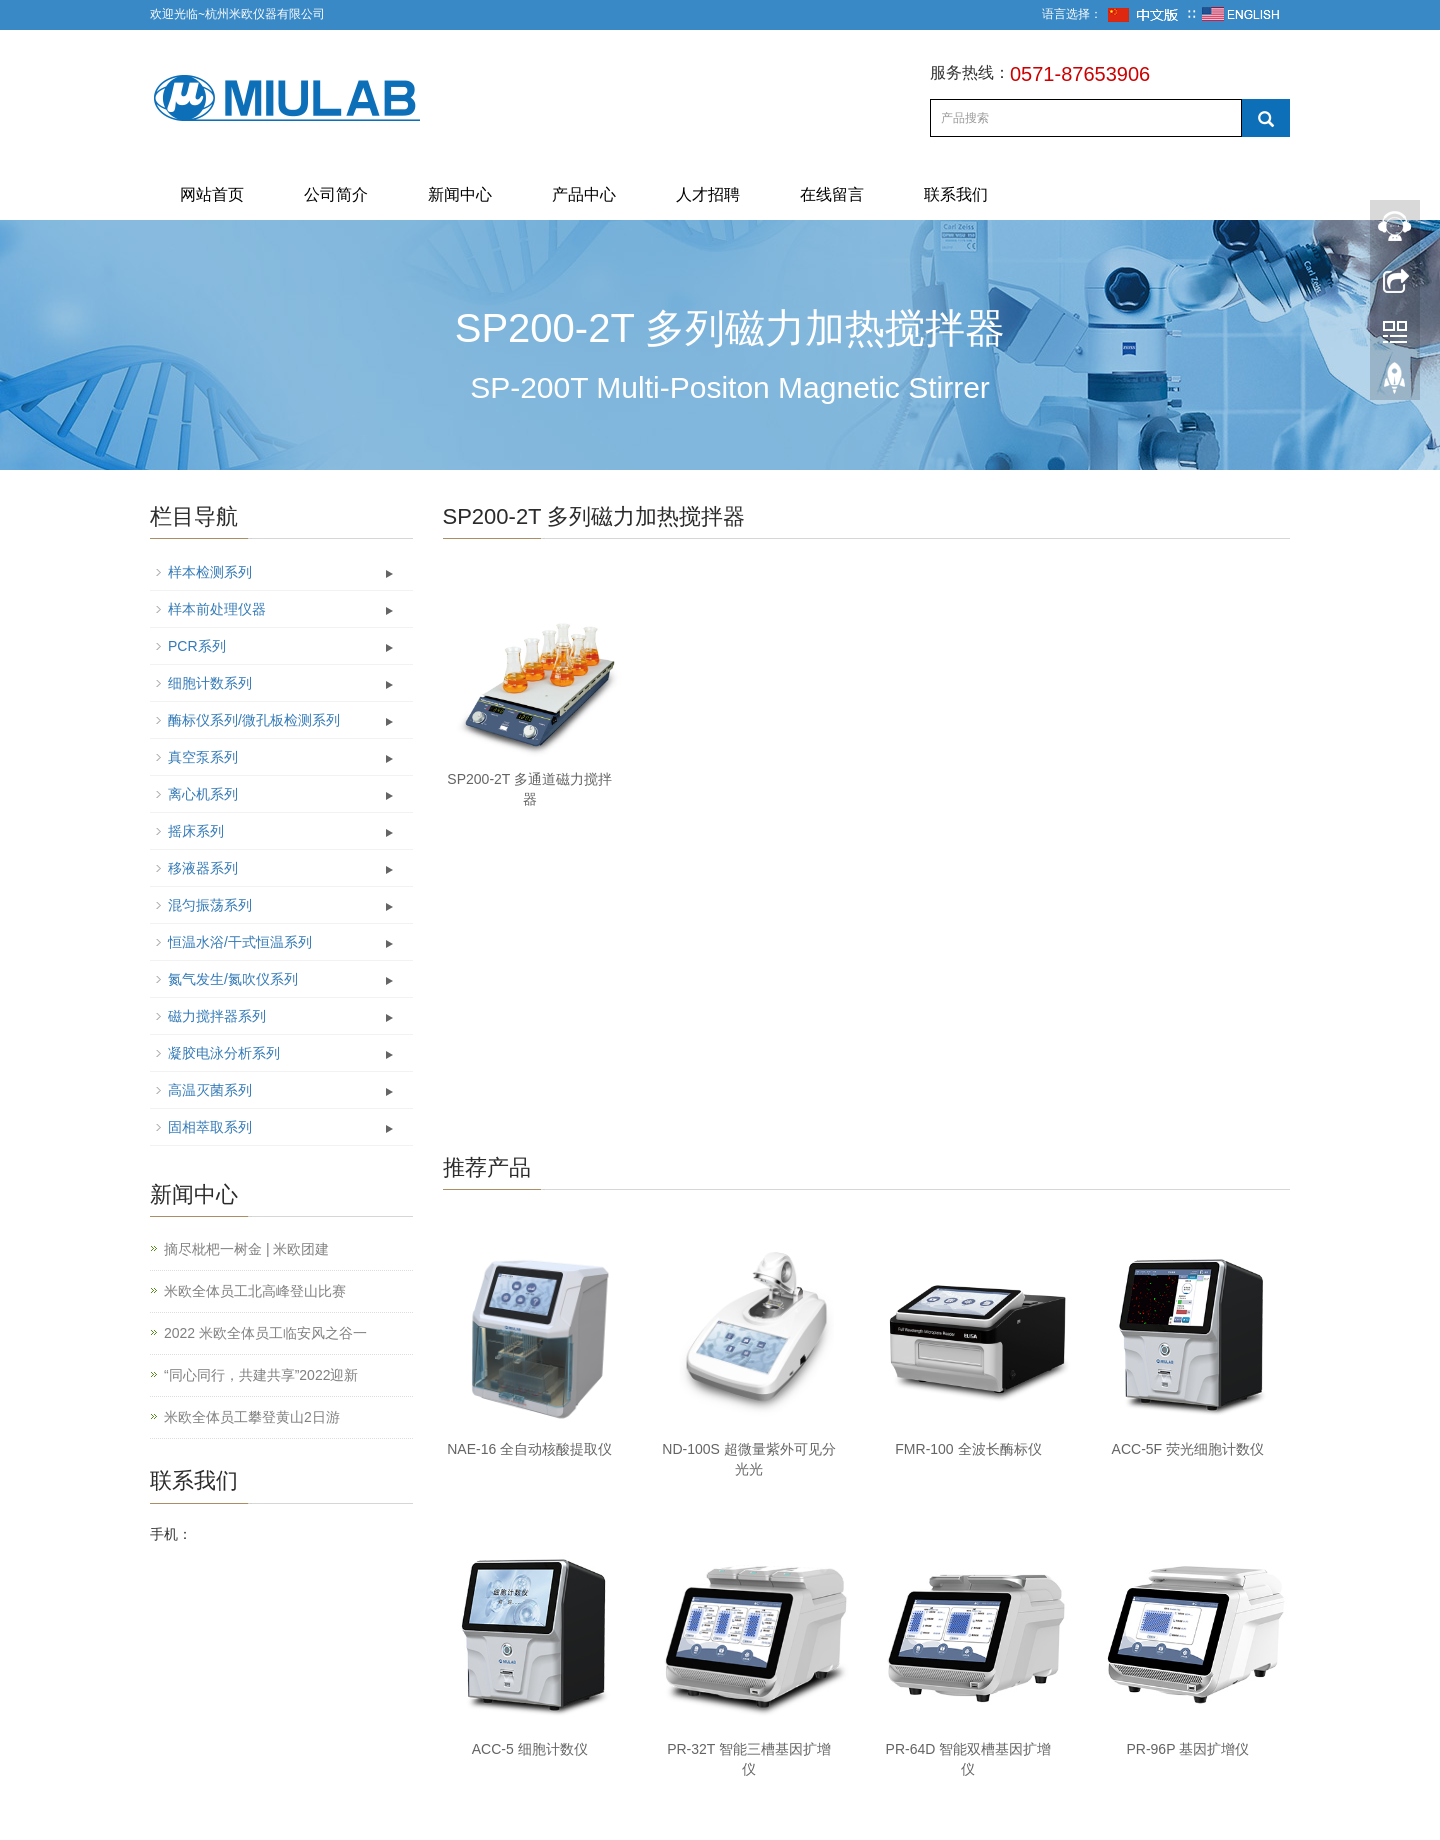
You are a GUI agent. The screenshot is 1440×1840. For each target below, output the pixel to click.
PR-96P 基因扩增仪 (1187, 1749)
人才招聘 (708, 194)
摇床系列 (196, 831)
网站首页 (212, 194)
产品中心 (584, 194)
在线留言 (832, 194)
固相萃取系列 (210, 1127)
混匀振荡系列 (210, 905)
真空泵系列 (203, 757)
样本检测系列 (210, 572)
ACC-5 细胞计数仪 (530, 1749)
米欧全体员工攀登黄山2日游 (252, 1417)
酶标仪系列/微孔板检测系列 (254, 720)
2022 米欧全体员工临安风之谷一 (265, 1333)
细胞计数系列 (210, 683)
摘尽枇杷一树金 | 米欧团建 (246, 1249)
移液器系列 (203, 868)
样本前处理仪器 (217, 609)
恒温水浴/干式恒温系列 (240, 942)
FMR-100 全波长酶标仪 (968, 1449)
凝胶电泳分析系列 (224, 1053)
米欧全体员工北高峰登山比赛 (255, 1291)
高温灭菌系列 (210, 1090)
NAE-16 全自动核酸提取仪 (529, 1449)
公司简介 (336, 194)
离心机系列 (203, 794)
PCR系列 (197, 646)
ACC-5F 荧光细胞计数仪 (1188, 1449)
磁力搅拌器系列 (217, 1016)
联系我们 (956, 194)
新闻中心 (460, 194)
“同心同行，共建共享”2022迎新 (261, 1375)
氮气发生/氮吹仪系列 (233, 979)
